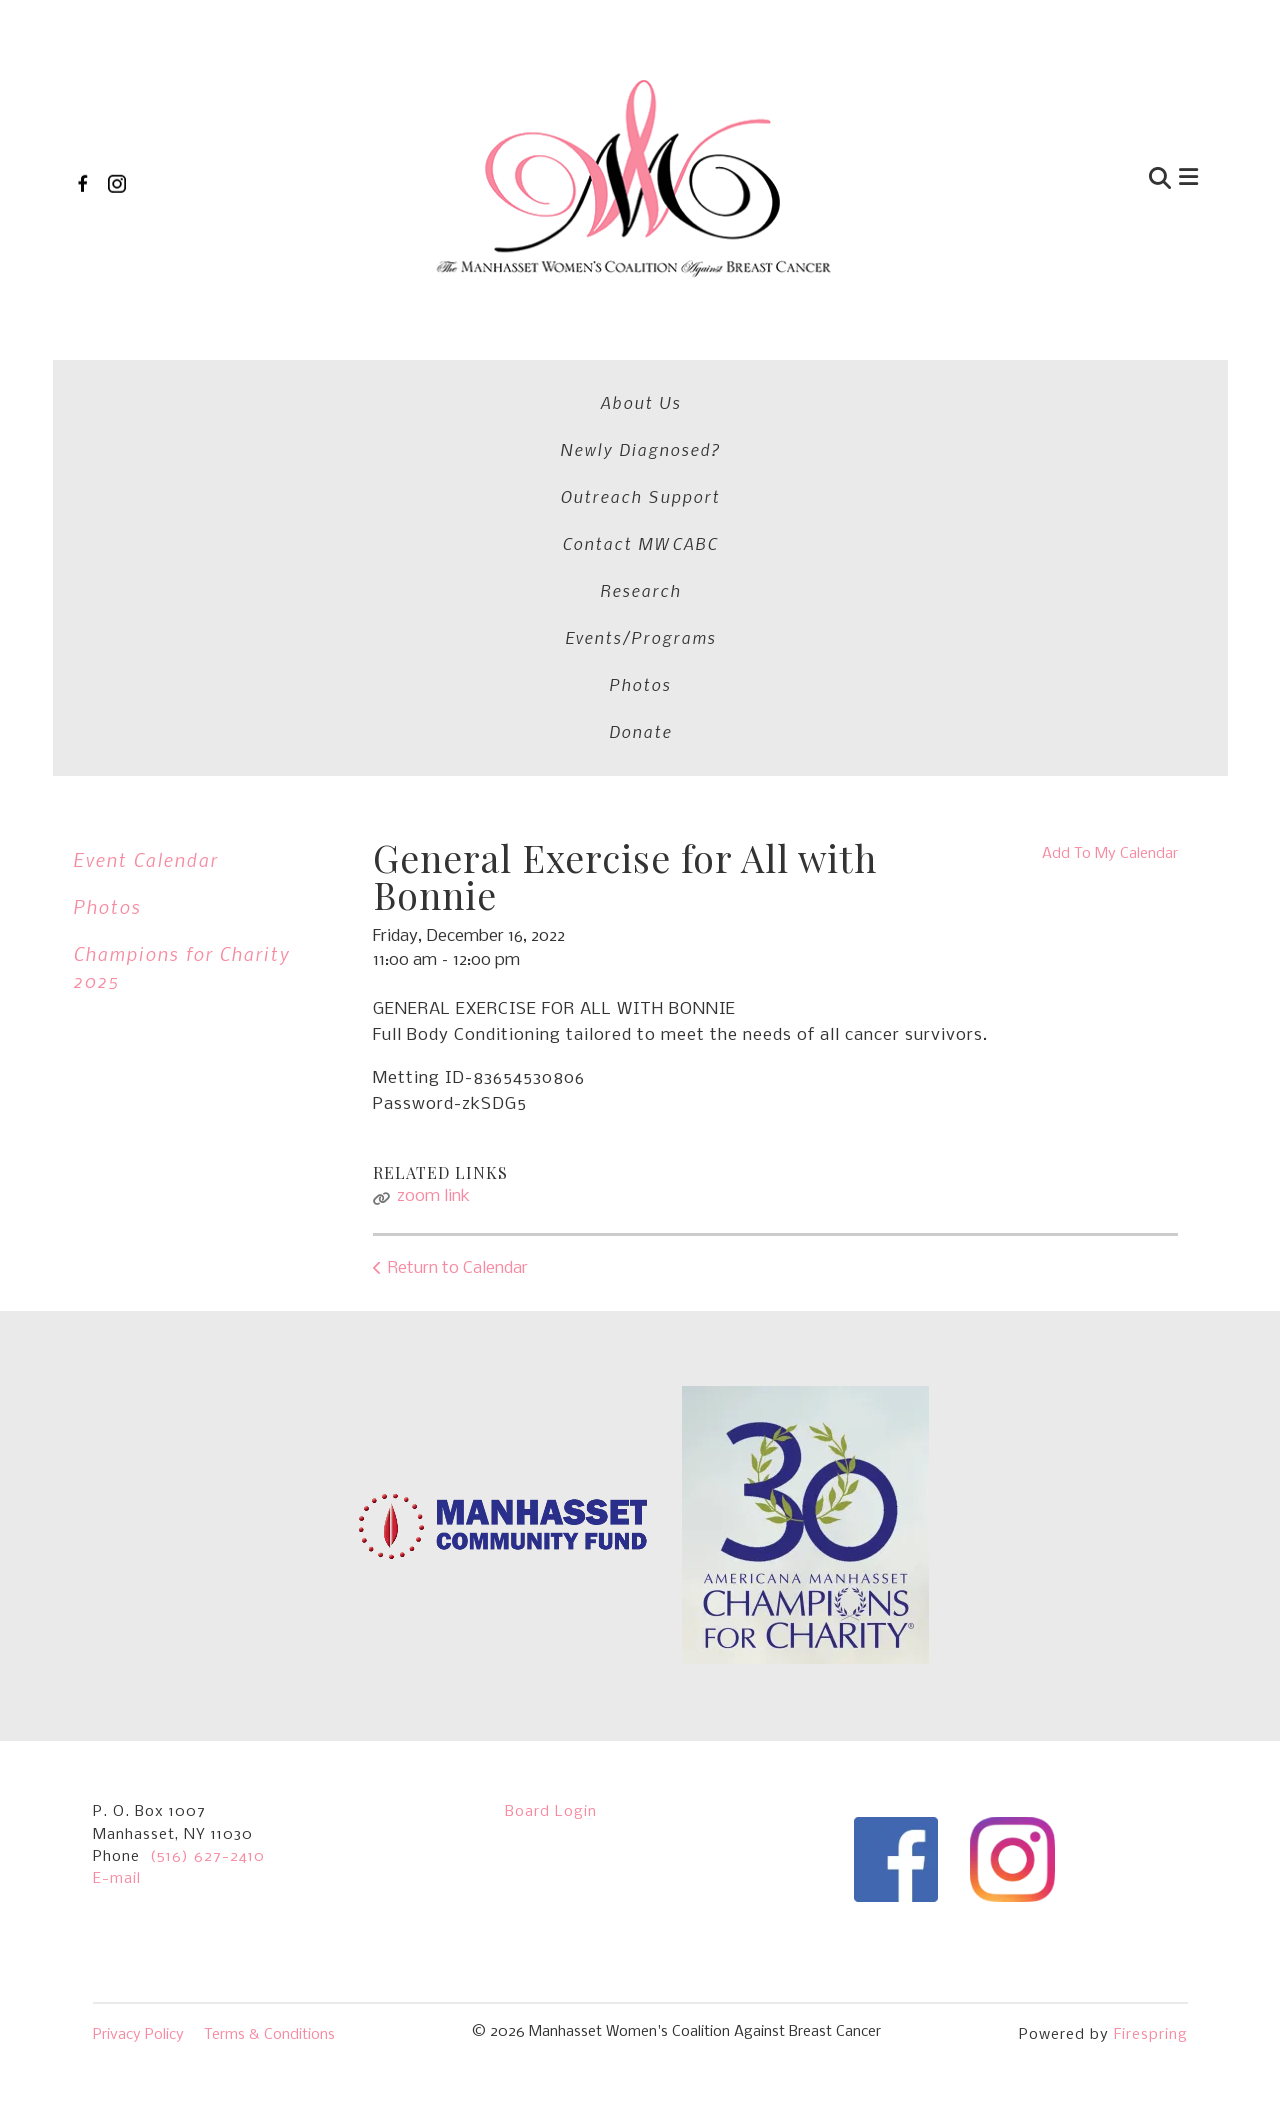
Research (796, 372)
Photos (1079, 372)
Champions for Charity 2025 (181, 578)
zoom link (433, 807)
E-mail (117, 1520)
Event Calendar (145, 470)
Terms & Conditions (269, 1676)
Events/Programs (942, 372)
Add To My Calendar (1110, 465)
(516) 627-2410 (207, 1498)
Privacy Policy (138, 1676)
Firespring (1151, 1676)
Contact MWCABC (648, 372)
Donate (1171, 372)
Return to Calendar (458, 879)
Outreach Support (460, 372)
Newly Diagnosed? (269, 372)
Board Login (551, 1453)
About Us (118, 372)
